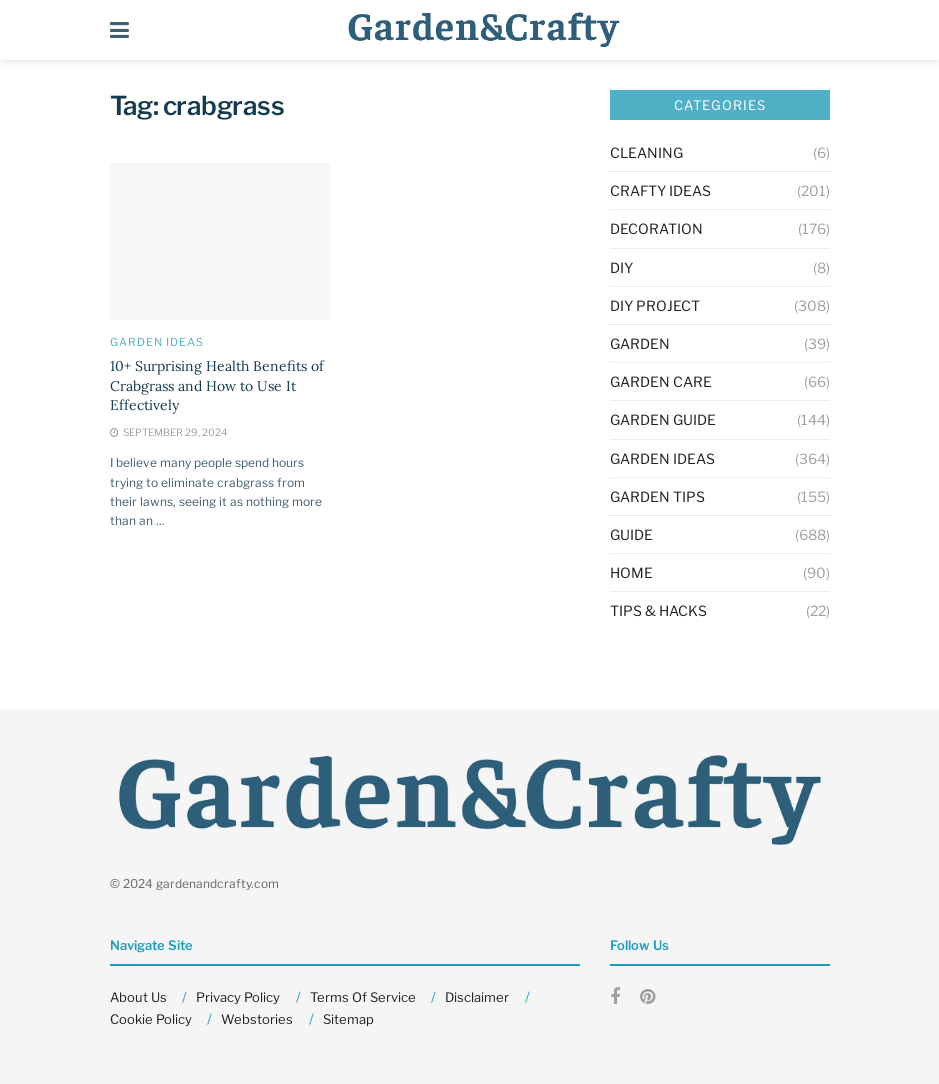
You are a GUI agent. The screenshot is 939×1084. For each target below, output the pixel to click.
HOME (631, 572)
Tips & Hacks (658, 610)
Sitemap (348, 1019)
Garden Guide (663, 419)
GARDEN (640, 343)
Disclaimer (477, 997)
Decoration (656, 228)
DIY (621, 267)
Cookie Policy (151, 1019)
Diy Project (655, 305)
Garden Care (661, 381)
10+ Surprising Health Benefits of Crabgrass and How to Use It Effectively (217, 385)
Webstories (257, 1019)
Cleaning (646, 152)
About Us (138, 997)
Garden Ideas (157, 342)
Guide (631, 534)
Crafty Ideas (660, 190)
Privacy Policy (238, 997)
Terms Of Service (363, 997)
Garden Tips (657, 496)
